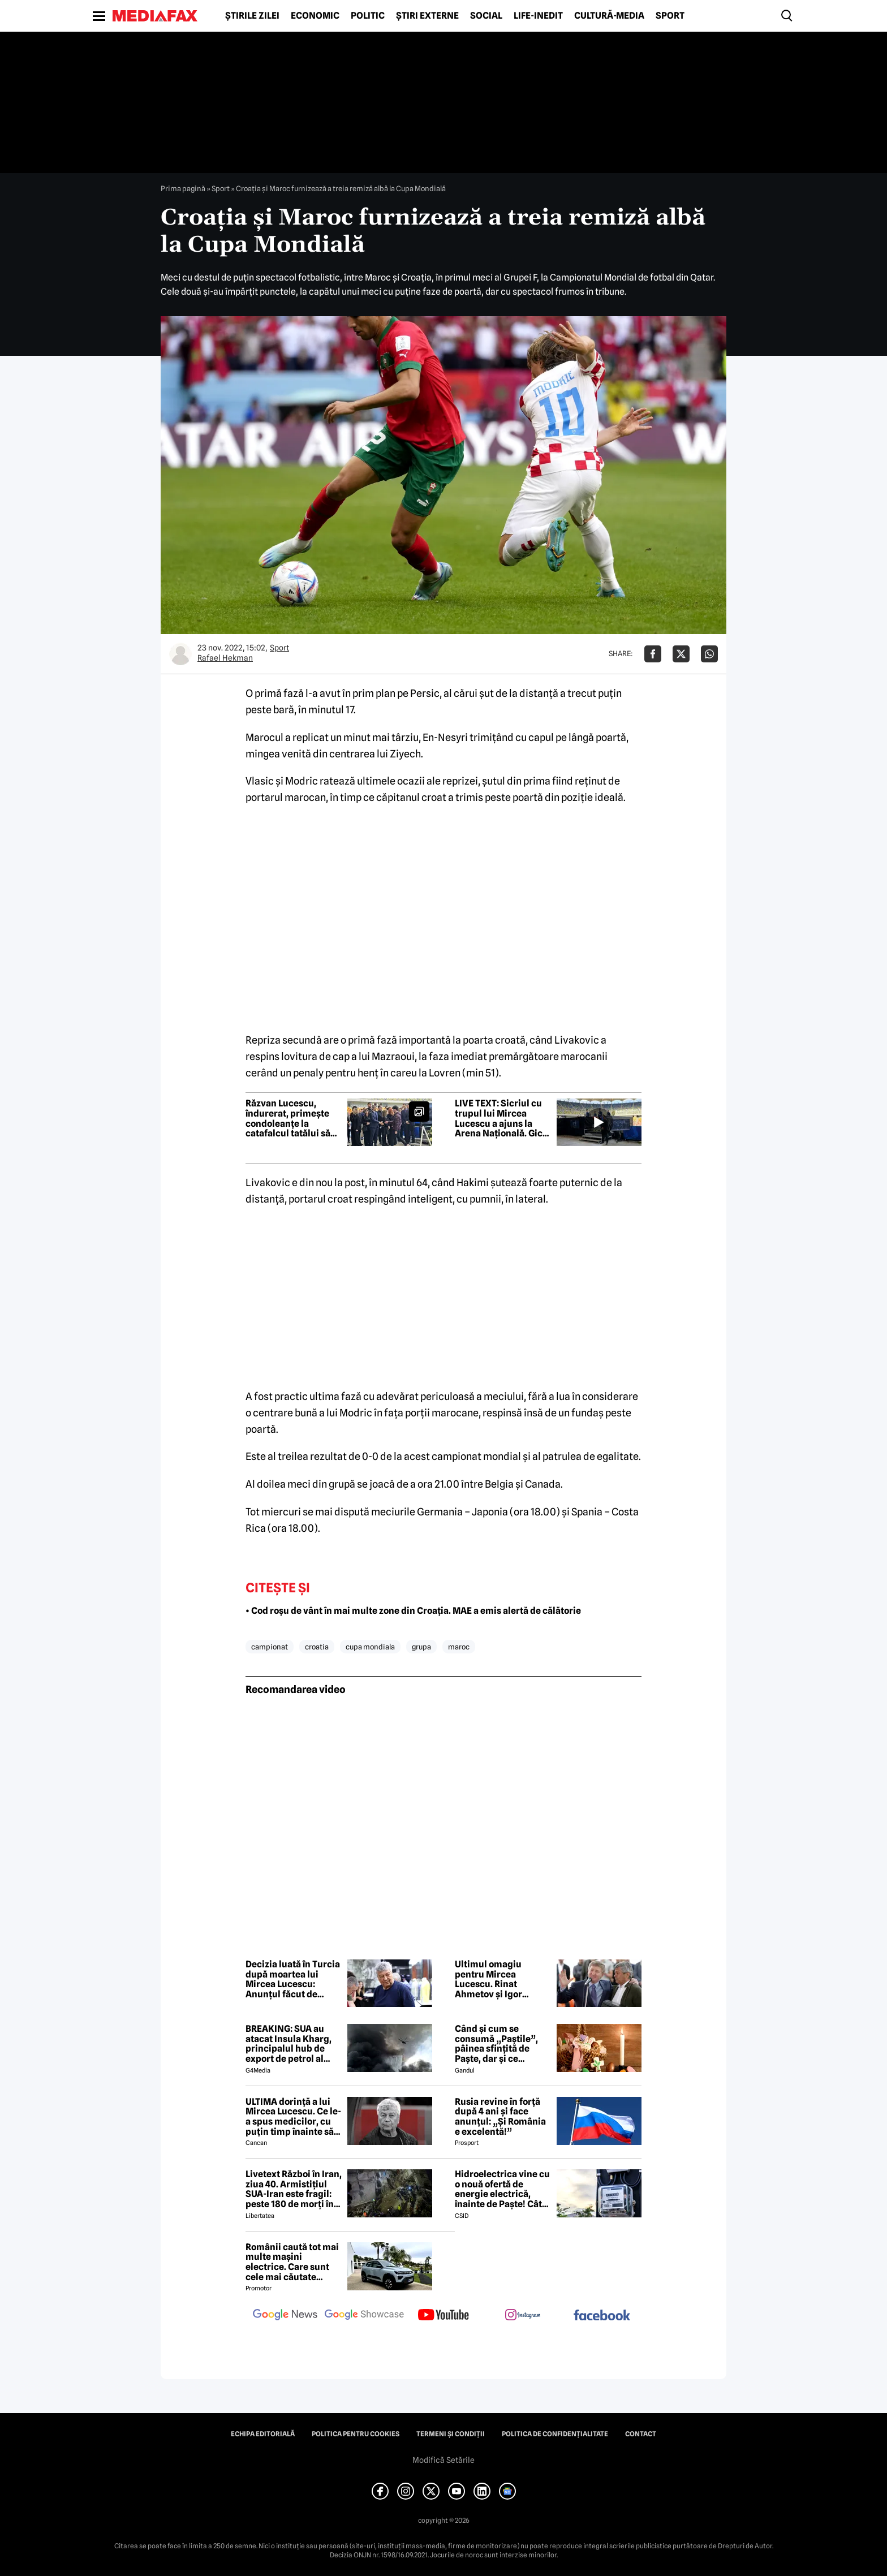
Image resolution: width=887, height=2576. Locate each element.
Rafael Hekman (225, 657)
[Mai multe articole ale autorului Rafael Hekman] (180, 654)
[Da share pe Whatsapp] (709, 653)
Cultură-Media (609, 15)
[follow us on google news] (285, 2316)
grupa (421, 1646)
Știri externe (427, 15)
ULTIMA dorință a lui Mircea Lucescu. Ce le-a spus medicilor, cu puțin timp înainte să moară (293, 2116)
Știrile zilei (252, 15)
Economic (315, 15)
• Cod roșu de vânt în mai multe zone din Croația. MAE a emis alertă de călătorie (413, 1610)
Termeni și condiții (450, 2434)
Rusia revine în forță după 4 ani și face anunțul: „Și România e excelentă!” (500, 2116)
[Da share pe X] (681, 653)
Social (486, 15)
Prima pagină (183, 188)
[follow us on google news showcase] (364, 2316)
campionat (269, 1646)
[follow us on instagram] (522, 2316)
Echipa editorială (263, 2434)
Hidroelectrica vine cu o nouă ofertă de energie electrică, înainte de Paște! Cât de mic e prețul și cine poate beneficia (502, 2189)
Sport (670, 15)
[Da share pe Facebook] (652, 653)
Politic (368, 15)
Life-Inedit (538, 15)
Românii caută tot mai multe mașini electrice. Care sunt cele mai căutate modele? (292, 2262)
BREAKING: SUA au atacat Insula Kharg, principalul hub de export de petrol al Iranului (288, 2044)
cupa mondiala (370, 1646)
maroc (459, 1646)
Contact (640, 2434)
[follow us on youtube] (443, 2316)
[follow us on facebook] (601, 2316)
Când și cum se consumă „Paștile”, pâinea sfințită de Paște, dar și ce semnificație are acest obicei (502, 2044)
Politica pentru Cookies (355, 2434)
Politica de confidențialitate (555, 2434)
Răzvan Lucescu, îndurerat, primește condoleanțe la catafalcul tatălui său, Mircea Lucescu (292, 1118)
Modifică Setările (443, 2460)
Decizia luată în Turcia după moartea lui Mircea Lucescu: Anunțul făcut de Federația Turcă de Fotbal (293, 1979)
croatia (317, 1646)
